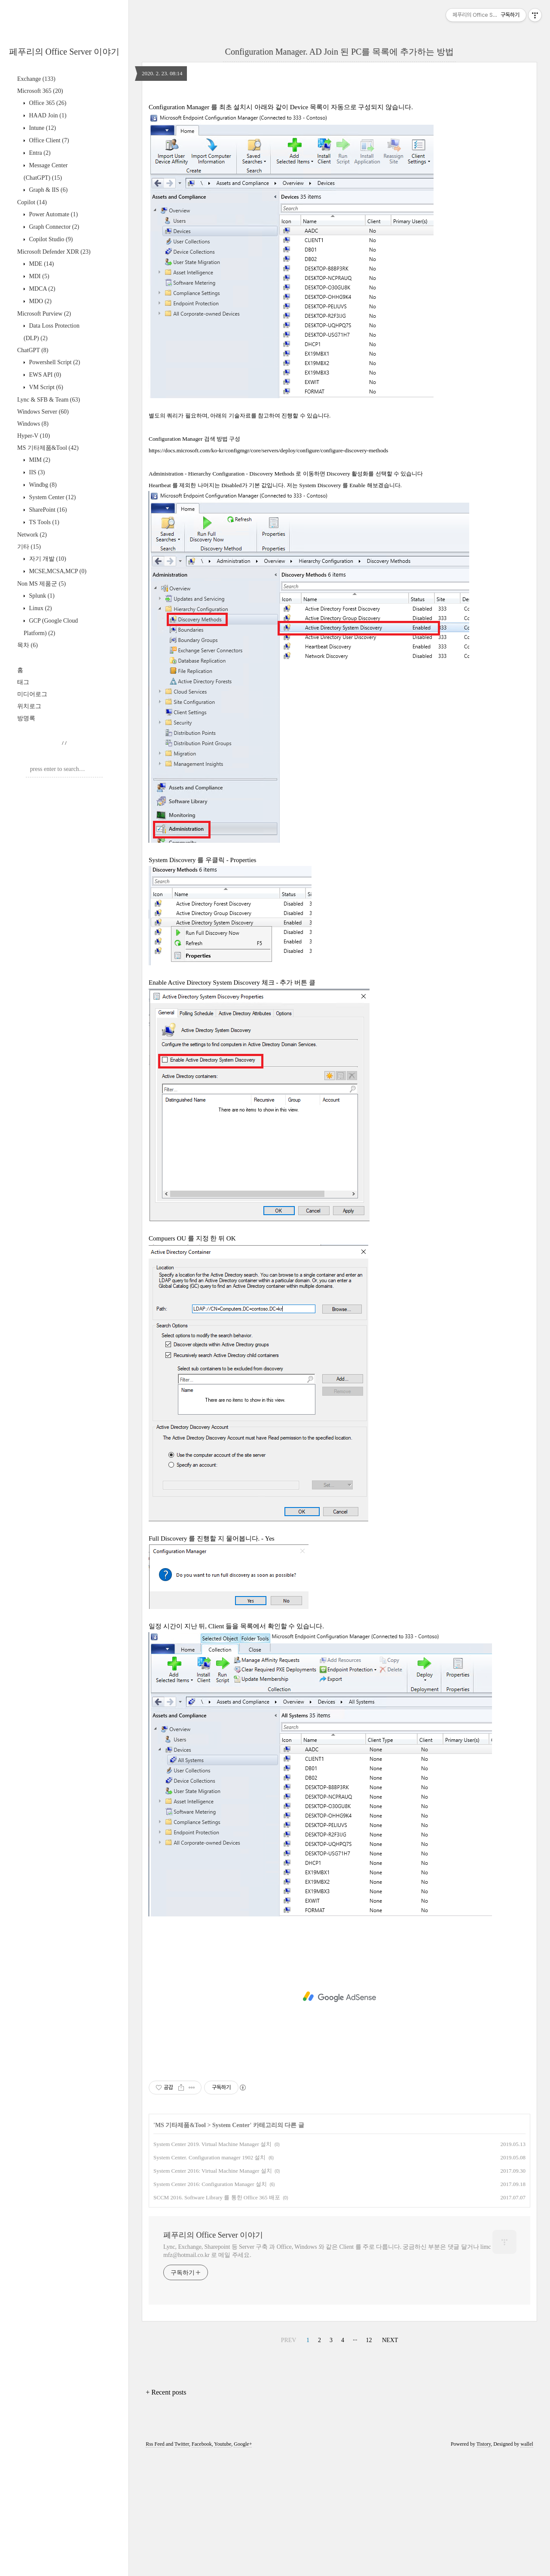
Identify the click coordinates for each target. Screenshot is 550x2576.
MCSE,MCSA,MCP (57, 571)
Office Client (48, 140)
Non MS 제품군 (41, 583)
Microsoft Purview (44, 313)
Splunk (41, 596)
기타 (29, 546)
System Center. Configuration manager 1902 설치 (209, 2278)
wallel (526, 2564)
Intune (42, 128)
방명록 (26, 718)
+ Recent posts (166, 2512)
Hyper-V (33, 436)
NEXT (390, 2460)
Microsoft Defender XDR (54, 252)
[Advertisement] (339, 153)
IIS (36, 472)
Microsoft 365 (40, 91)
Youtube (222, 2564)
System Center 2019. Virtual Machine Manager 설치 (212, 2264)
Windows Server (43, 411)
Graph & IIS (47, 190)
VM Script (45, 387)
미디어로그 (32, 694)
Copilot (32, 202)
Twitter (181, 2564)
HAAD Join (47, 115)
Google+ (243, 2564)
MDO (40, 301)
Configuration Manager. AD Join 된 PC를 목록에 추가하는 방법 (339, 51)
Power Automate (53, 214)
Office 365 (47, 103)
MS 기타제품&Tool (48, 448)
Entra (39, 153)
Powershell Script (54, 362)
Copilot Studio (50, 239)
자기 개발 (47, 559)
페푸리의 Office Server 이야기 (64, 51)
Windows (33, 424)
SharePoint (47, 510)
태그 (23, 682)
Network (32, 534)
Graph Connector (53, 227)
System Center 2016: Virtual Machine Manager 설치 (212, 2291)
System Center (52, 497)
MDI (38, 276)
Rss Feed (155, 2564)
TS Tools (43, 522)
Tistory (484, 2564)
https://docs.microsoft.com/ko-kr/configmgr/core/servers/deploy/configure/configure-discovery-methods (268, 571)
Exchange (36, 79)
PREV (288, 2460)
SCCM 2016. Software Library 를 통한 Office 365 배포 (216, 2318)
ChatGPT (32, 350)
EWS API (44, 375)
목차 (27, 645)
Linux (40, 608)
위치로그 (29, 706)
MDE (41, 264)
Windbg (42, 485)
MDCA (41, 289)
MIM (39, 460)
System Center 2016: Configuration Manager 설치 (210, 2304)
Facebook (202, 2564)
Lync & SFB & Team (48, 399)
